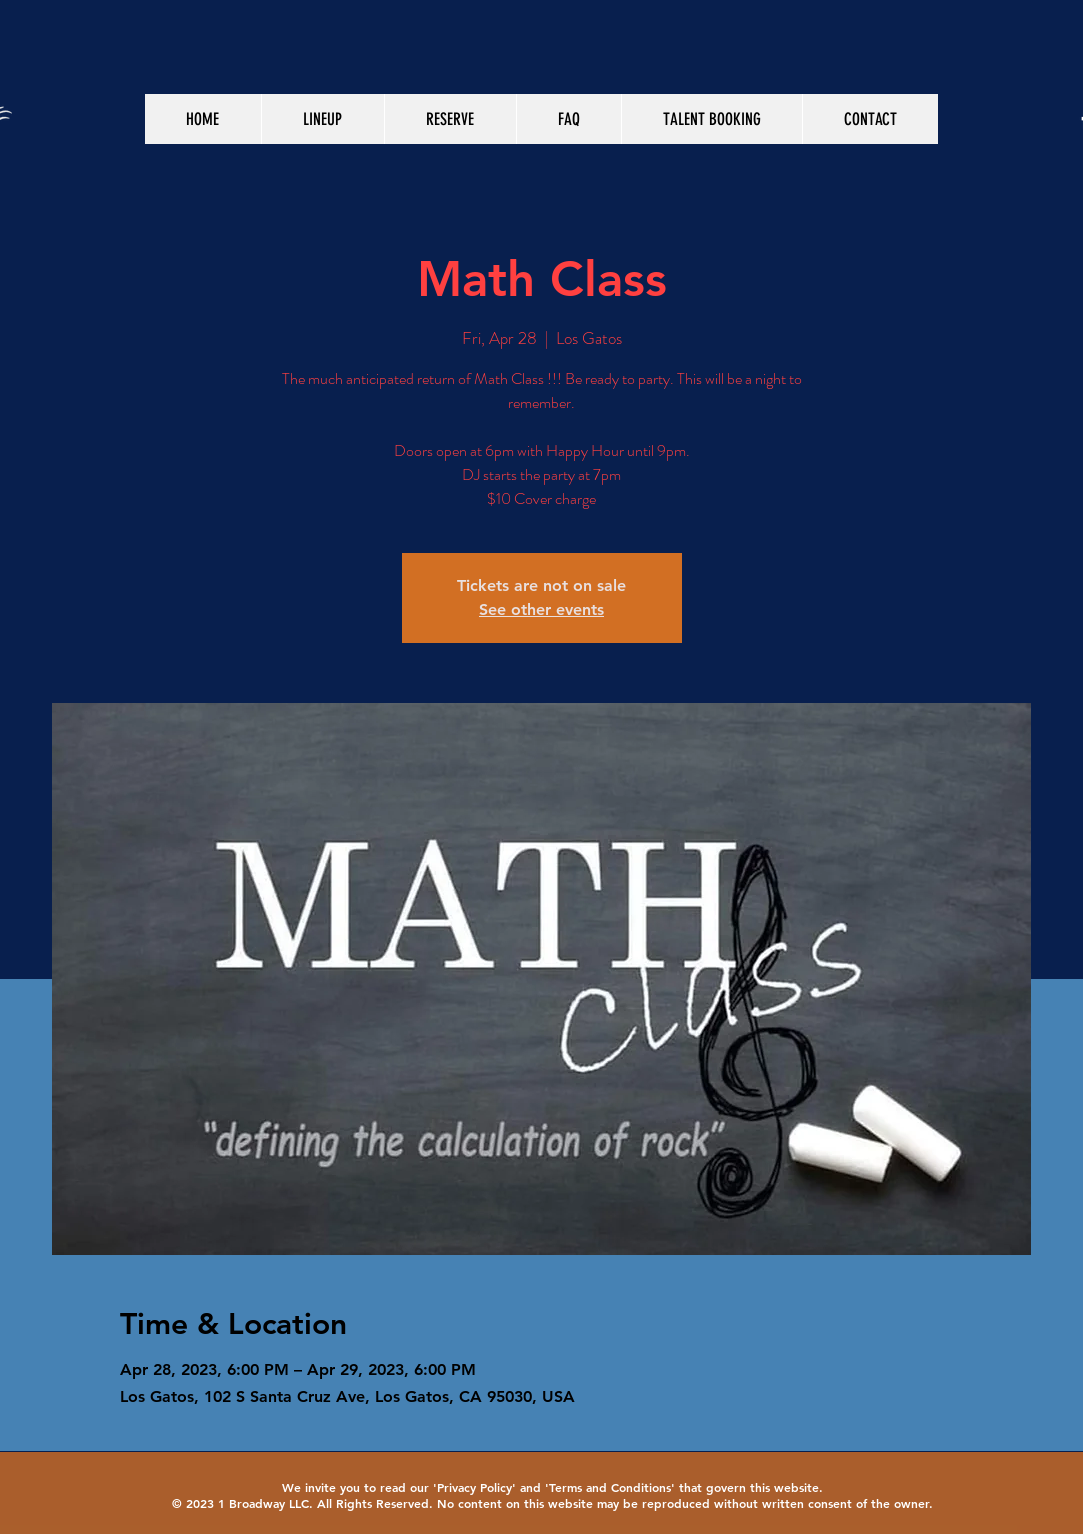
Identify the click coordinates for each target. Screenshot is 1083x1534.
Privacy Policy (474, 1487)
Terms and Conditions (610, 1487)
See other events (541, 609)
